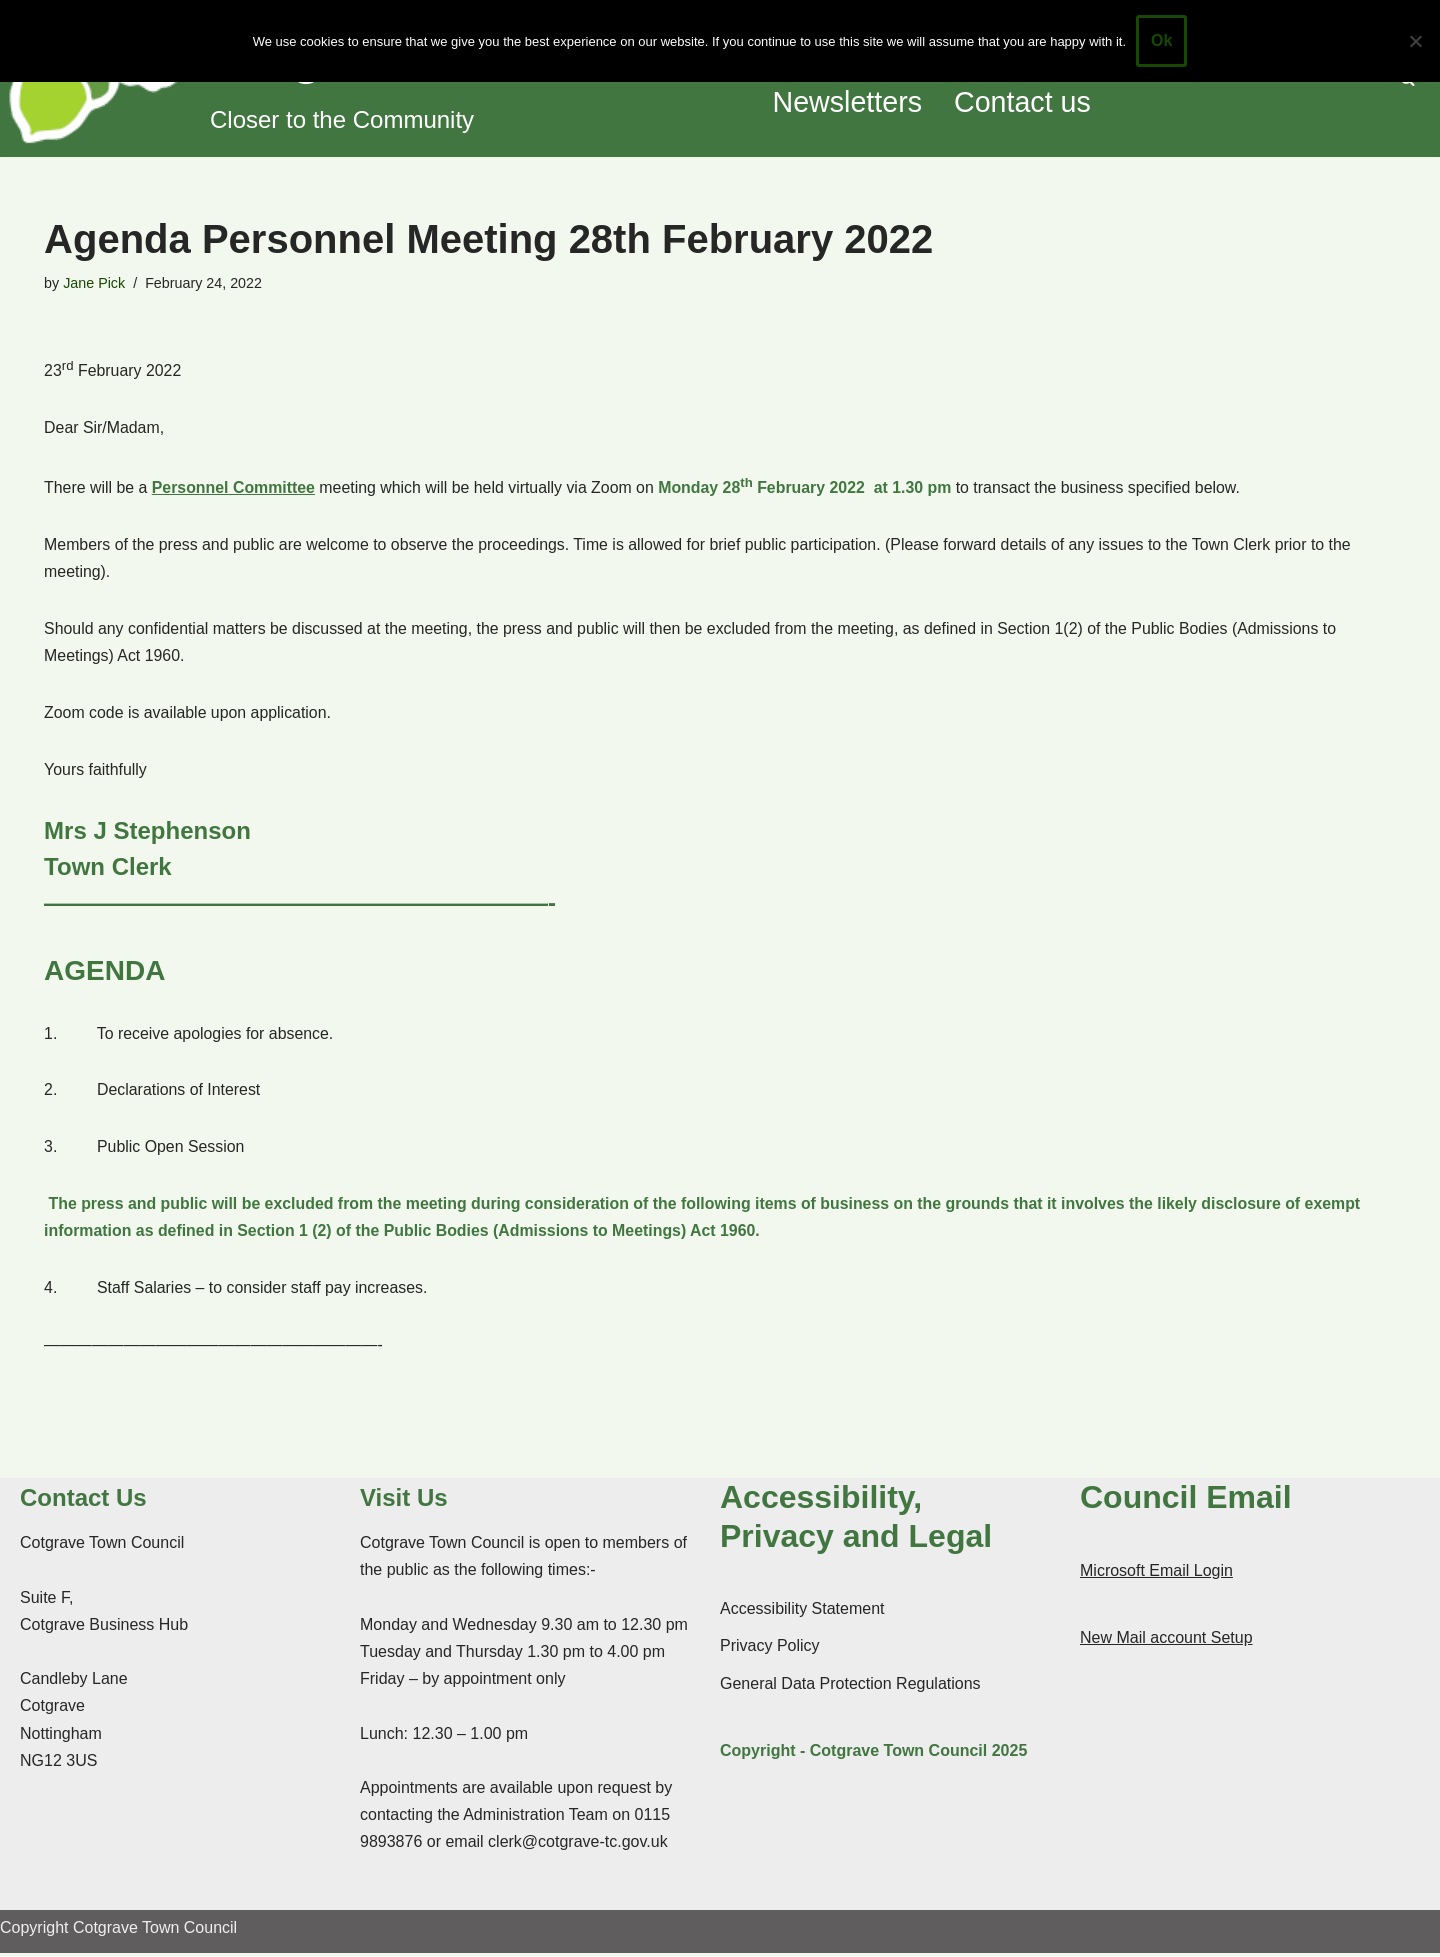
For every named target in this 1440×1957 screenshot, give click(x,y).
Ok (1161, 40)
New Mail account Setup (1166, 1641)
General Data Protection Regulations (850, 1687)
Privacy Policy (770, 1650)
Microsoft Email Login (1156, 1574)
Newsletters (848, 103)
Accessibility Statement (802, 1612)
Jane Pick (94, 283)
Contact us (1024, 103)
